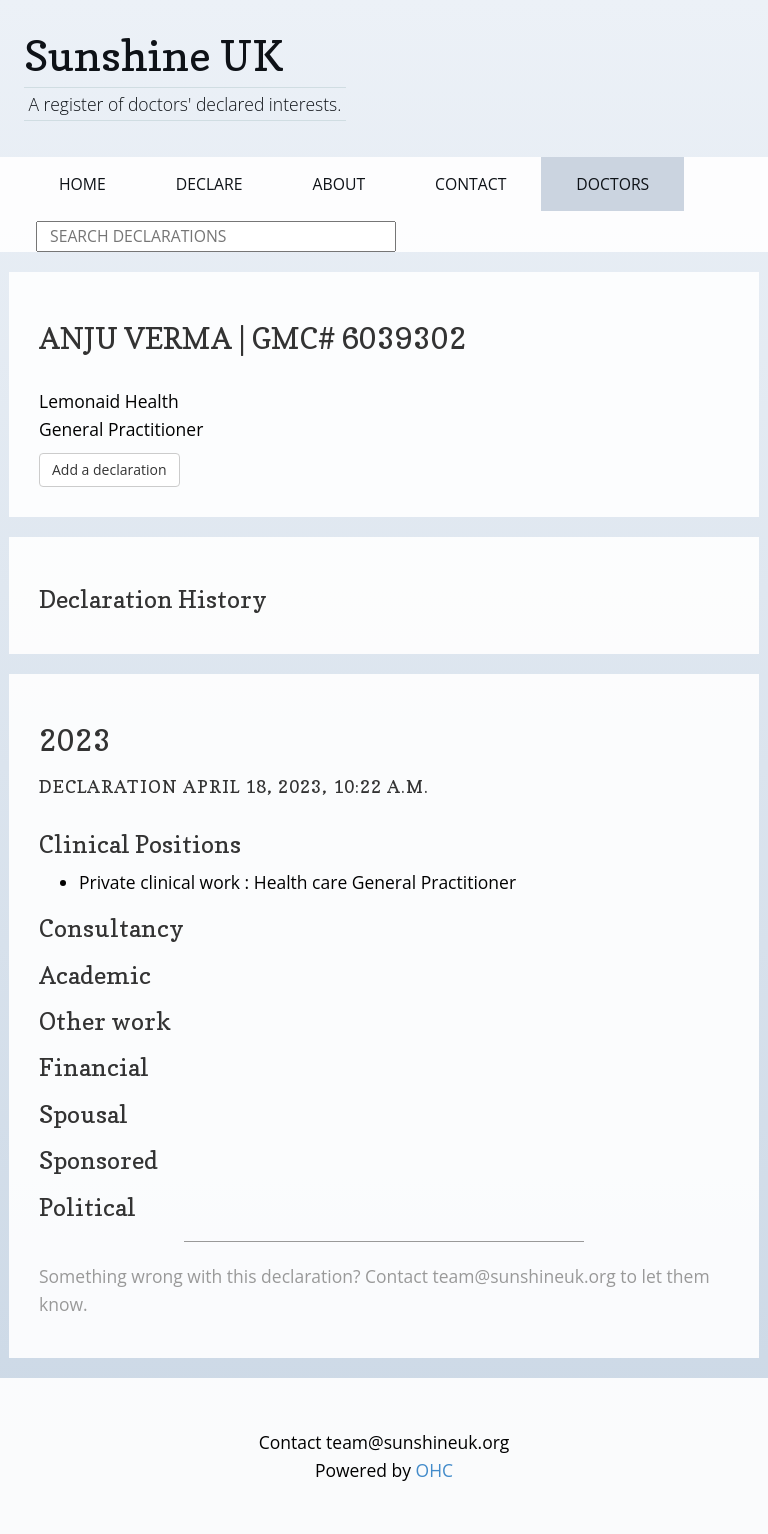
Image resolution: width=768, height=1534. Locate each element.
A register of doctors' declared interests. (184, 104)
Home (82, 184)
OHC (435, 1470)
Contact (470, 184)
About (339, 184)
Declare (209, 184)
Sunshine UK (154, 55)
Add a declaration (109, 469)
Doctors (612, 184)
